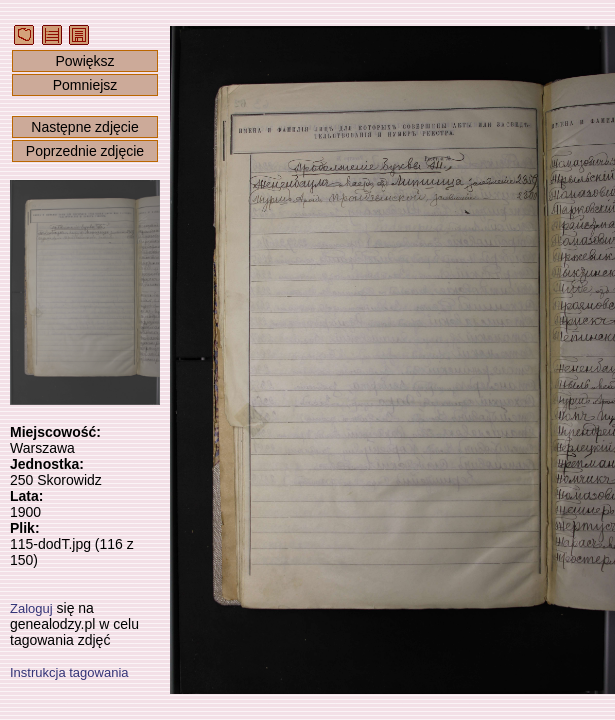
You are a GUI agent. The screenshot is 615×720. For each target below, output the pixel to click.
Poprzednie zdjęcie (85, 151)
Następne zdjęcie (84, 127)
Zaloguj (31, 608)
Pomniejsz (85, 85)
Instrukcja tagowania (69, 672)
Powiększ (84, 61)
